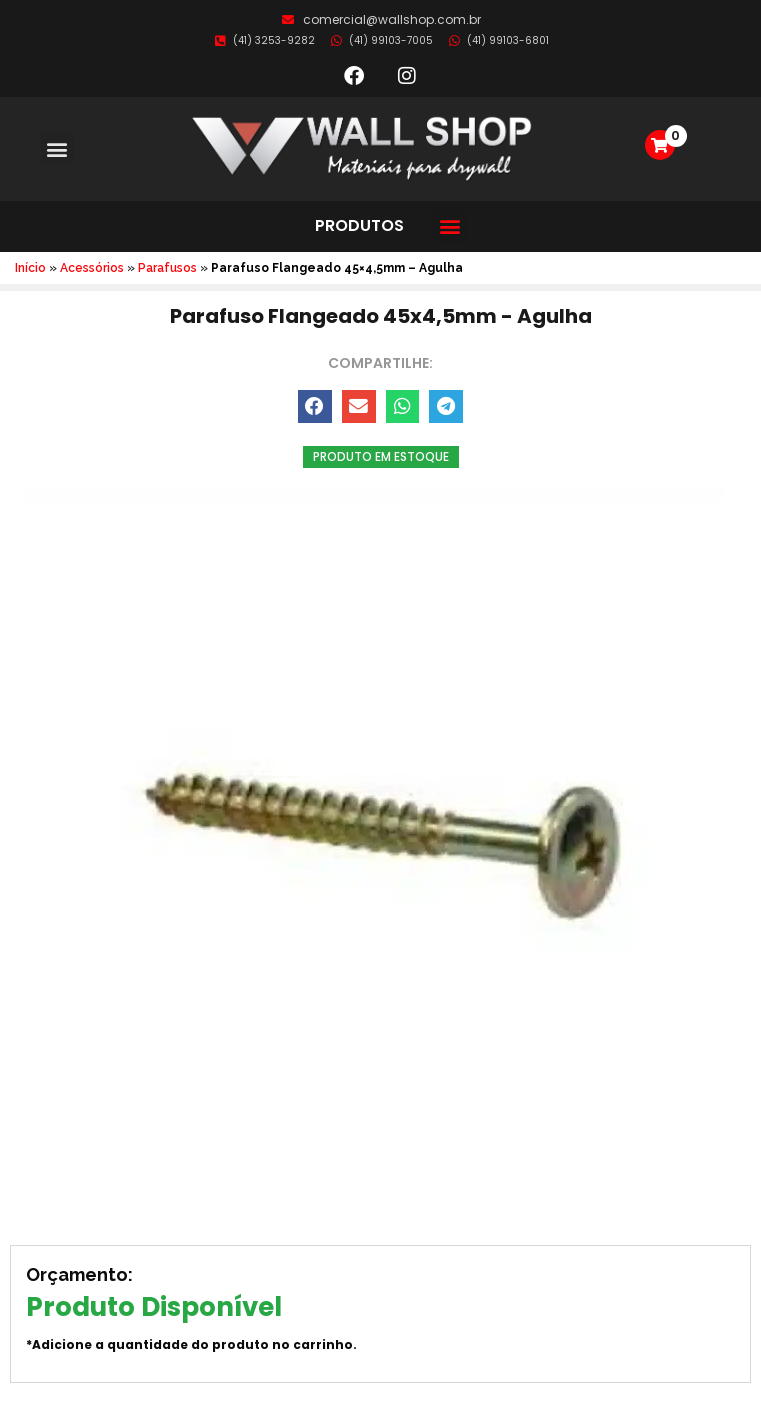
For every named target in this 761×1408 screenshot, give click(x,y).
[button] (57, 148)
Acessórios (92, 268)
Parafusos (167, 268)
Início (30, 268)
